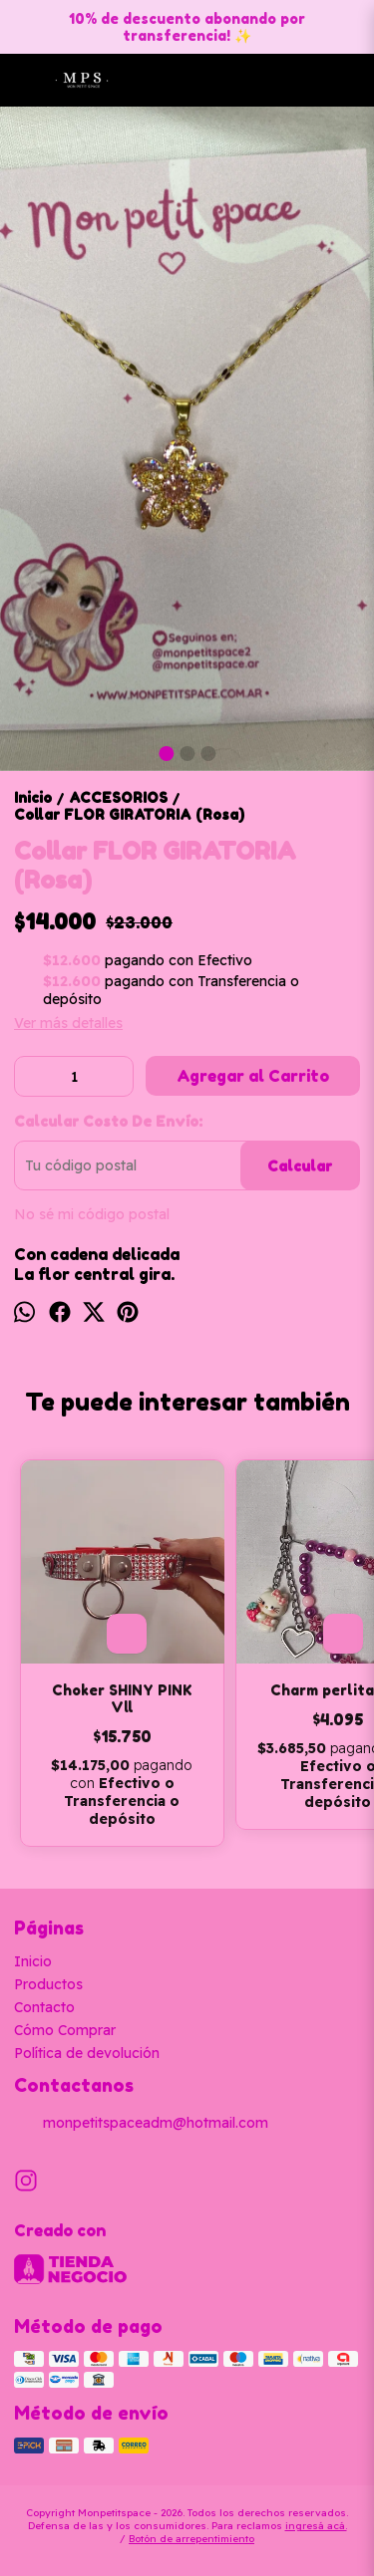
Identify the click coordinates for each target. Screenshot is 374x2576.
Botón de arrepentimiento (191, 2538)
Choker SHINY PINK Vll (122, 1698)
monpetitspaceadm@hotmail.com (141, 2124)
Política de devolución (87, 2053)
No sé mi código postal (92, 1214)
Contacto (44, 2007)
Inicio (33, 1961)
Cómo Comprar (65, 2030)
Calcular (299, 1166)
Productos (48, 1984)
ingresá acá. (316, 2525)
